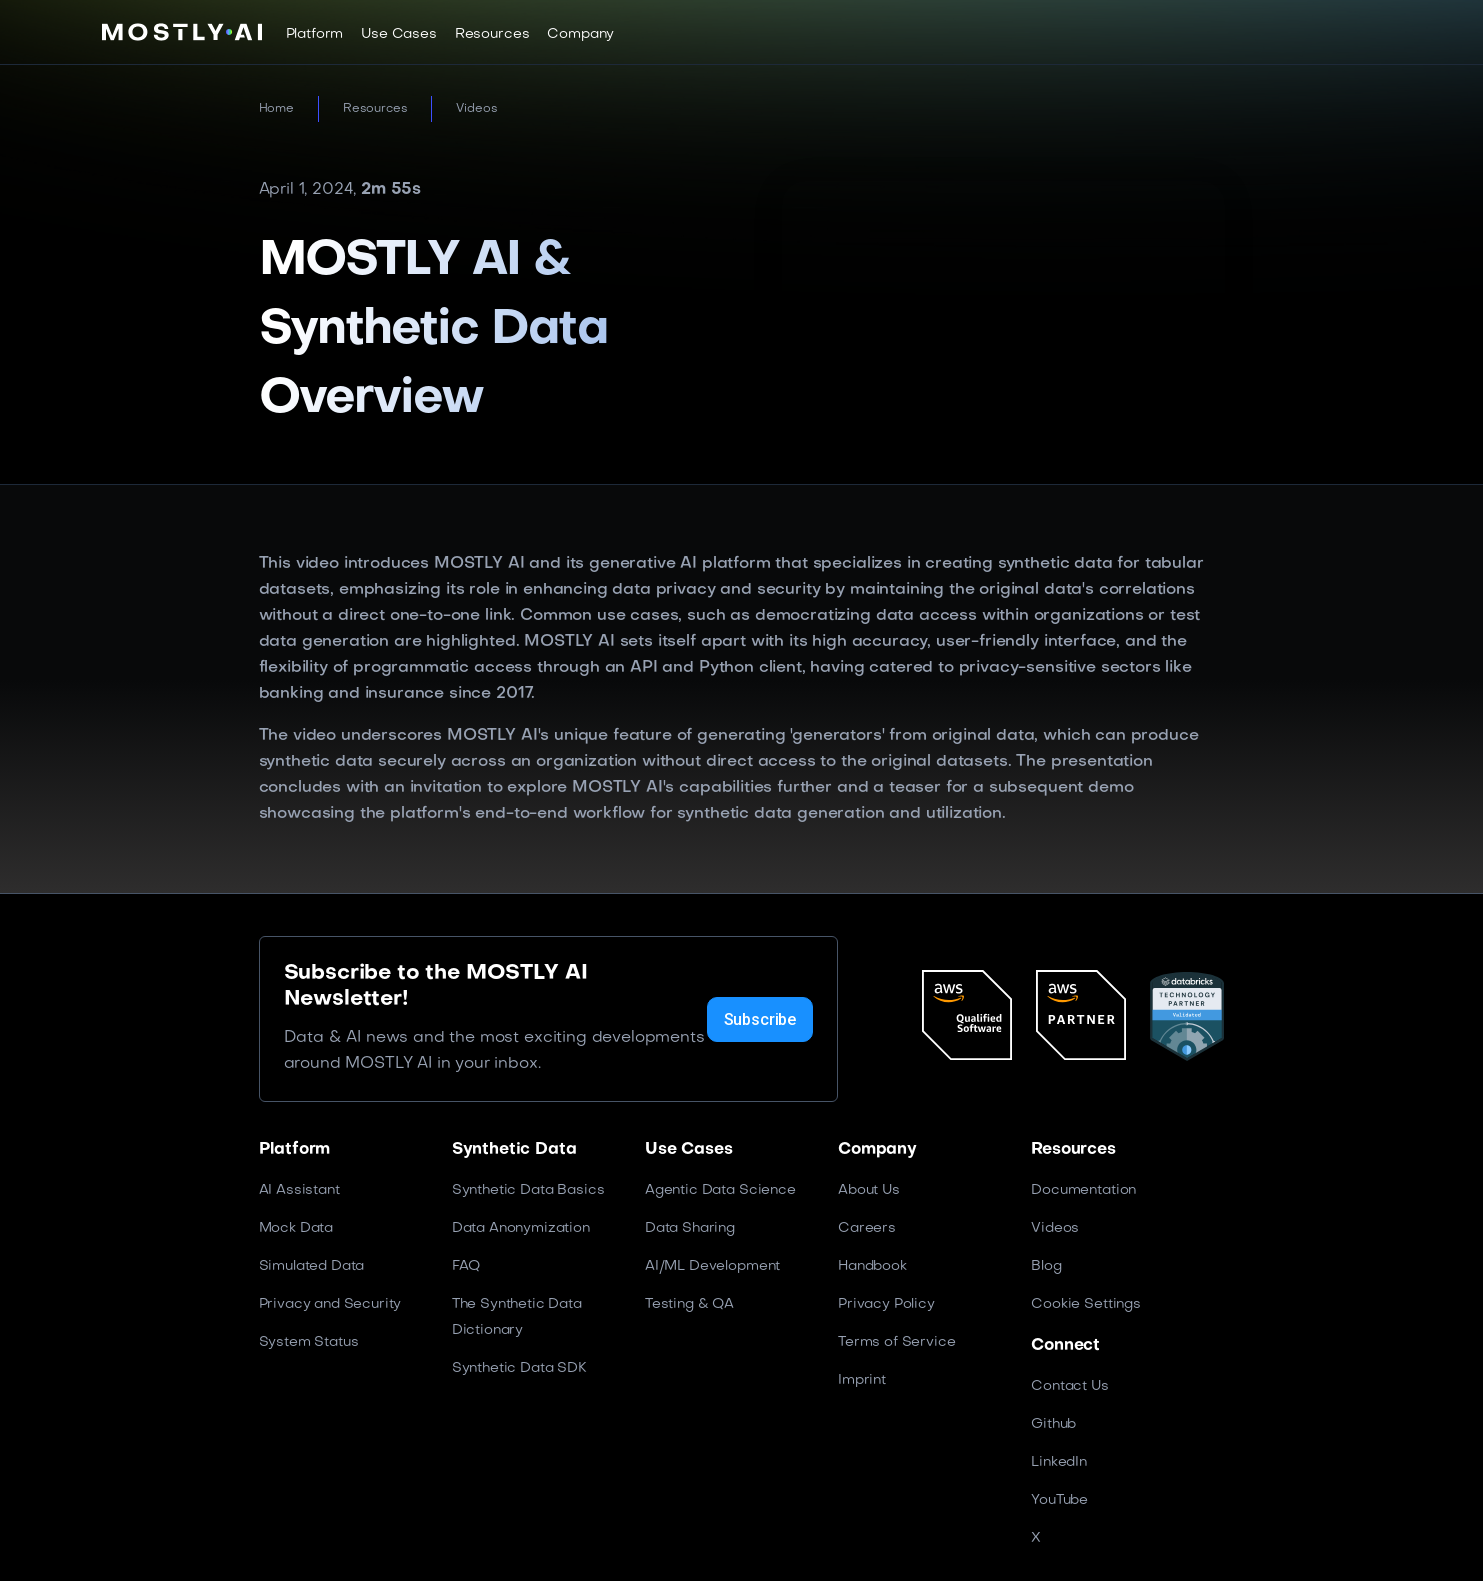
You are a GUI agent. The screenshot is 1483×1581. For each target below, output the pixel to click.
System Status (309, 1342)
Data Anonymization (521, 1228)
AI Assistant (299, 1190)
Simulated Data (312, 1266)
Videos (476, 109)
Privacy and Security (330, 1304)
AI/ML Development (712, 1266)
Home (276, 109)
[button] (315, 34)
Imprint (862, 1380)
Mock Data (296, 1228)
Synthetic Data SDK (519, 1368)
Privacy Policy (886, 1304)
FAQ (466, 1266)
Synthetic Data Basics (528, 1190)
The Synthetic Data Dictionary (517, 1317)
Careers (867, 1228)
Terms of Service (896, 1342)
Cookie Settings (1086, 1304)
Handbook (872, 1266)
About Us (869, 1190)
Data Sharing (690, 1228)
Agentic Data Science (720, 1190)
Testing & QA (689, 1304)
